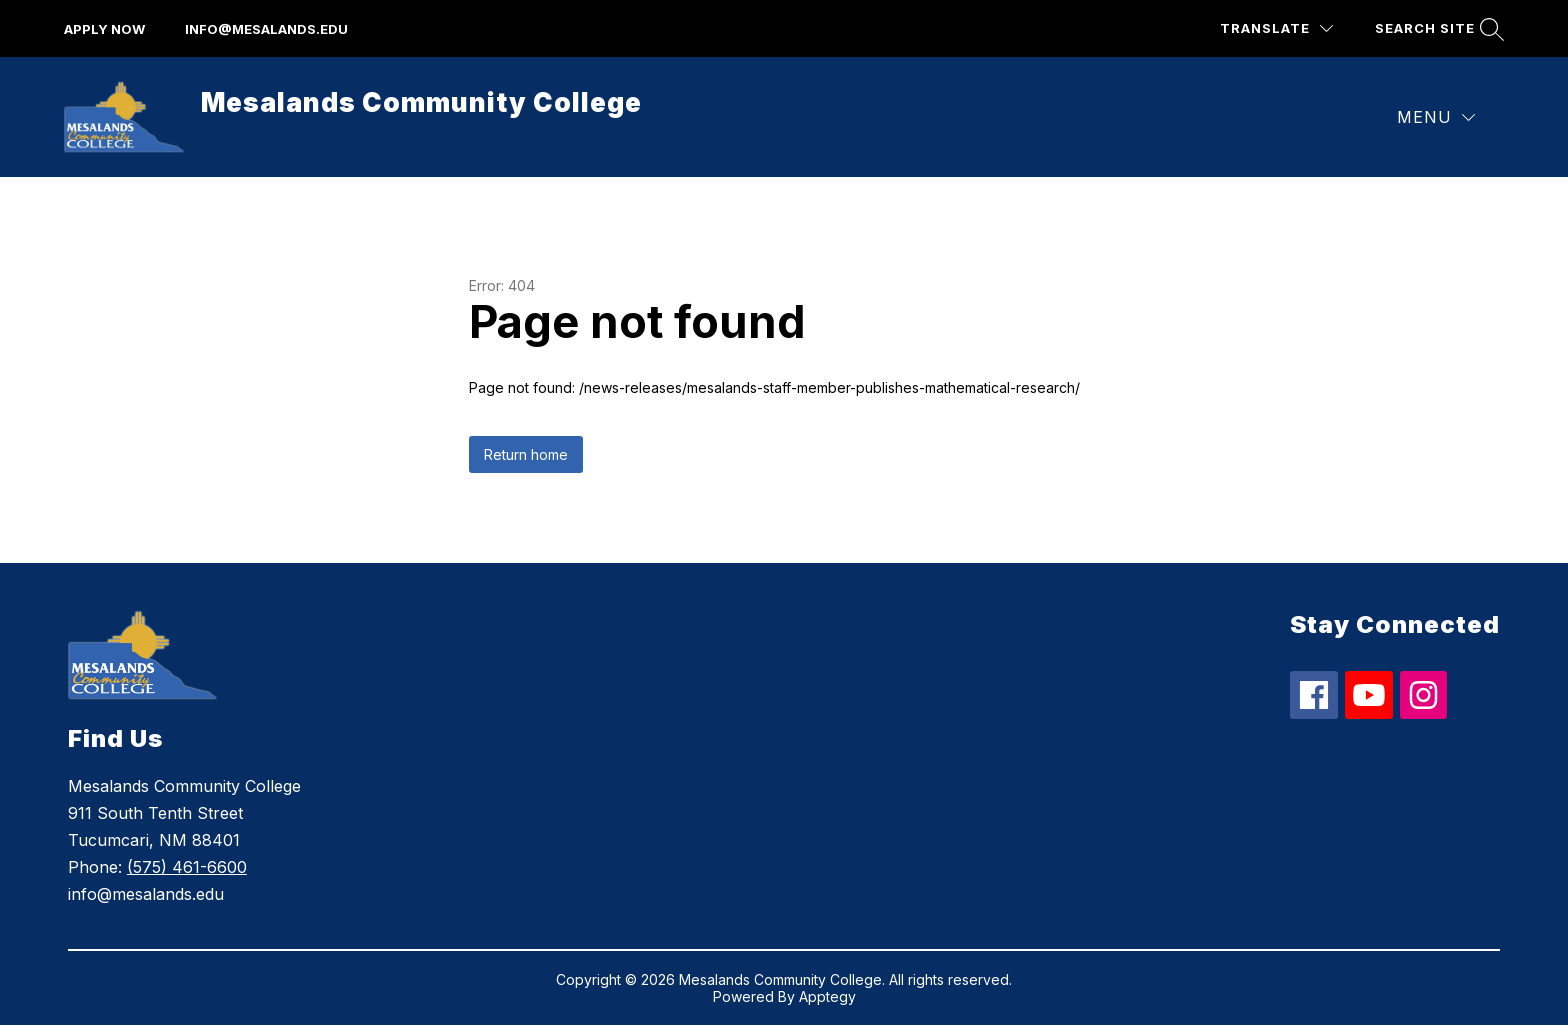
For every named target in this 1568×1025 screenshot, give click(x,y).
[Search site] (1437, 28)
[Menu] (1436, 117)
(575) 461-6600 (187, 867)
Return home (526, 454)
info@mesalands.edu (266, 29)
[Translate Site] (1276, 28)
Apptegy (827, 996)
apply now (104, 29)
